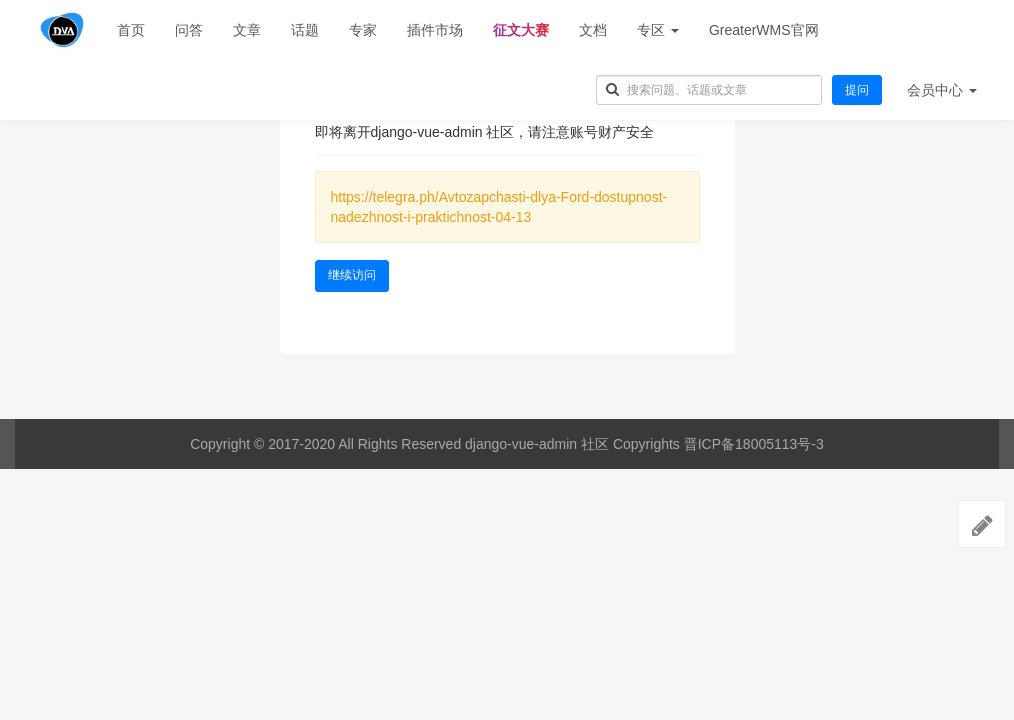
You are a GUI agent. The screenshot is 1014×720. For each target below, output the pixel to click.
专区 (658, 30)
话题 (305, 30)
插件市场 (435, 30)
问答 (189, 30)
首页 (131, 30)
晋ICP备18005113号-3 (754, 444)
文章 (247, 30)
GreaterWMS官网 (764, 30)
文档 (593, 30)
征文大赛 (521, 30)
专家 (363, 30)
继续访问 (352, 275)
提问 (857, 90)
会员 (942, 90)
